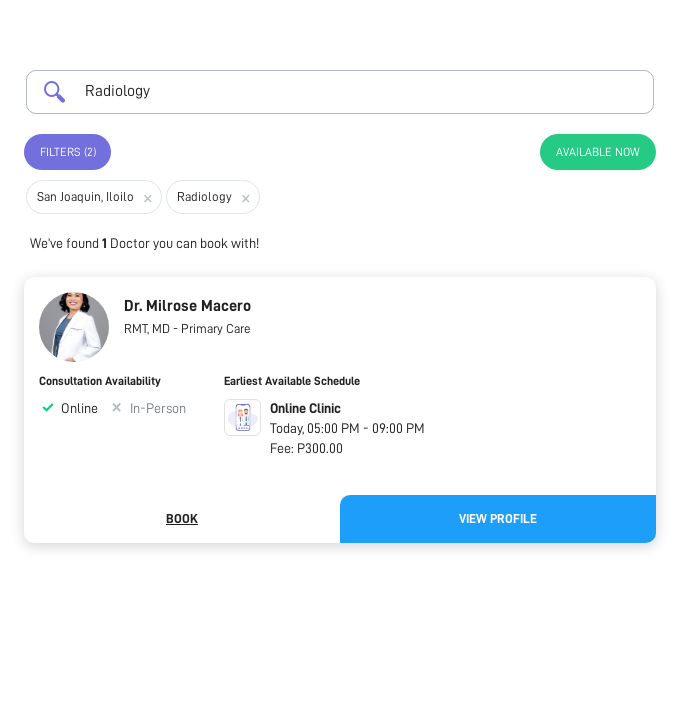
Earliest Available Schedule (292, 381)
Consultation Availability (100, 381)
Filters (68, 152)
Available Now (598, 152)
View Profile (498, 518)
